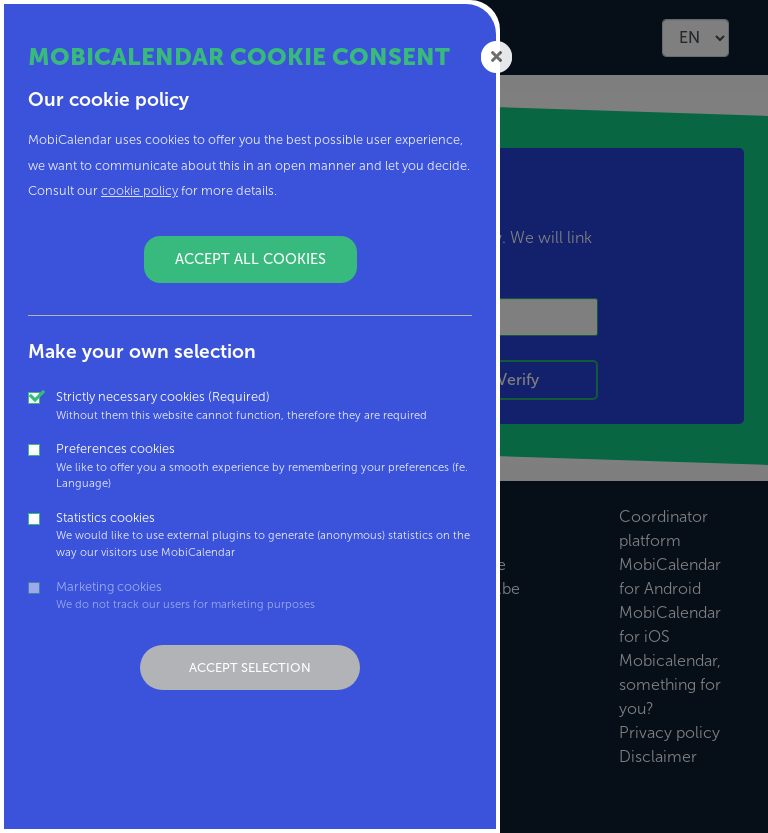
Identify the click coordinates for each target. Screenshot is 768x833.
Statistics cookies (264, 535)
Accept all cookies (250, 259)
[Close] (497, 55)
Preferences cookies (264, 466)
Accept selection (250, 667)
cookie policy (139, 190)
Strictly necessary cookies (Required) (241, 406)
